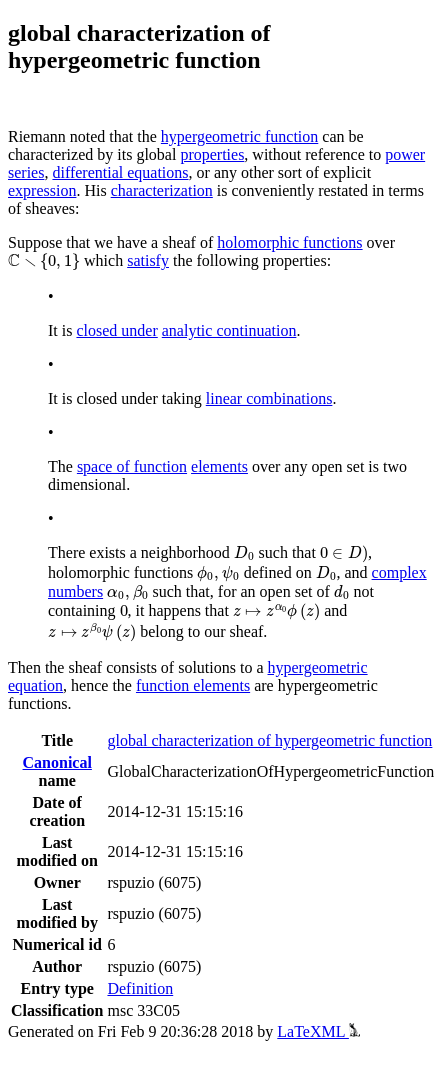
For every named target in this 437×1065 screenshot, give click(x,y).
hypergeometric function (239, 136)
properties (212, 154)
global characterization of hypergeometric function (269, 740)
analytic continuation (229, 330)
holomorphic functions (289, 242)
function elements (193, 685)
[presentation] (44, 262)
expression (42, 190)
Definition (140, 988)
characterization (162, 190)
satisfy (148, 260)
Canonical (57, 762)
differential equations (120, 172)
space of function (132, 466)
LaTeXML (318, 1031)
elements (219, 466)
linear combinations (269, 398)
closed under (116, 330)
